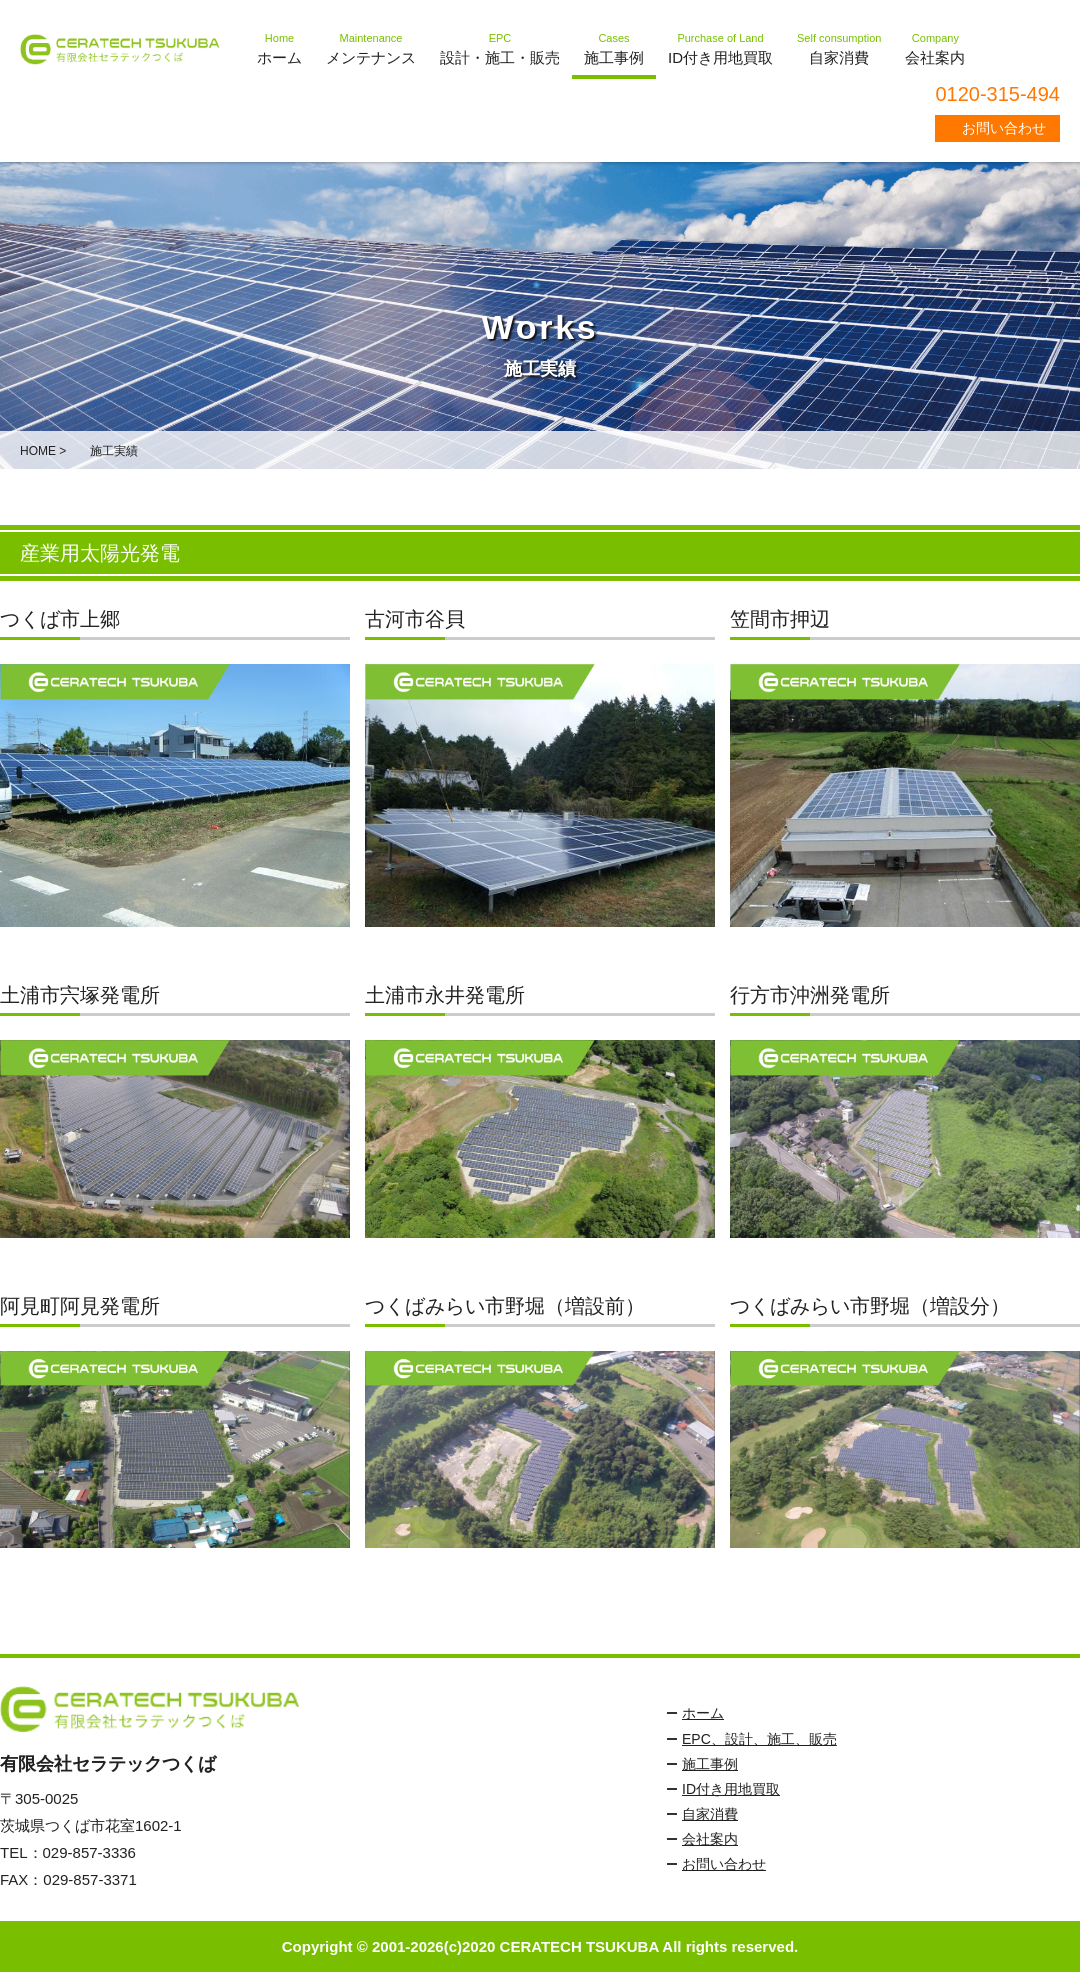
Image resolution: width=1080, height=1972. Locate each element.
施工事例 (710, 1764)
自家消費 (710, 1814)
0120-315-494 (997, 94)
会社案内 (710, 1839)
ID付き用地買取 (731, 1789)
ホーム (703, 1713)
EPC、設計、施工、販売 (759, 1739)
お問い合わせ (1004, 128)
